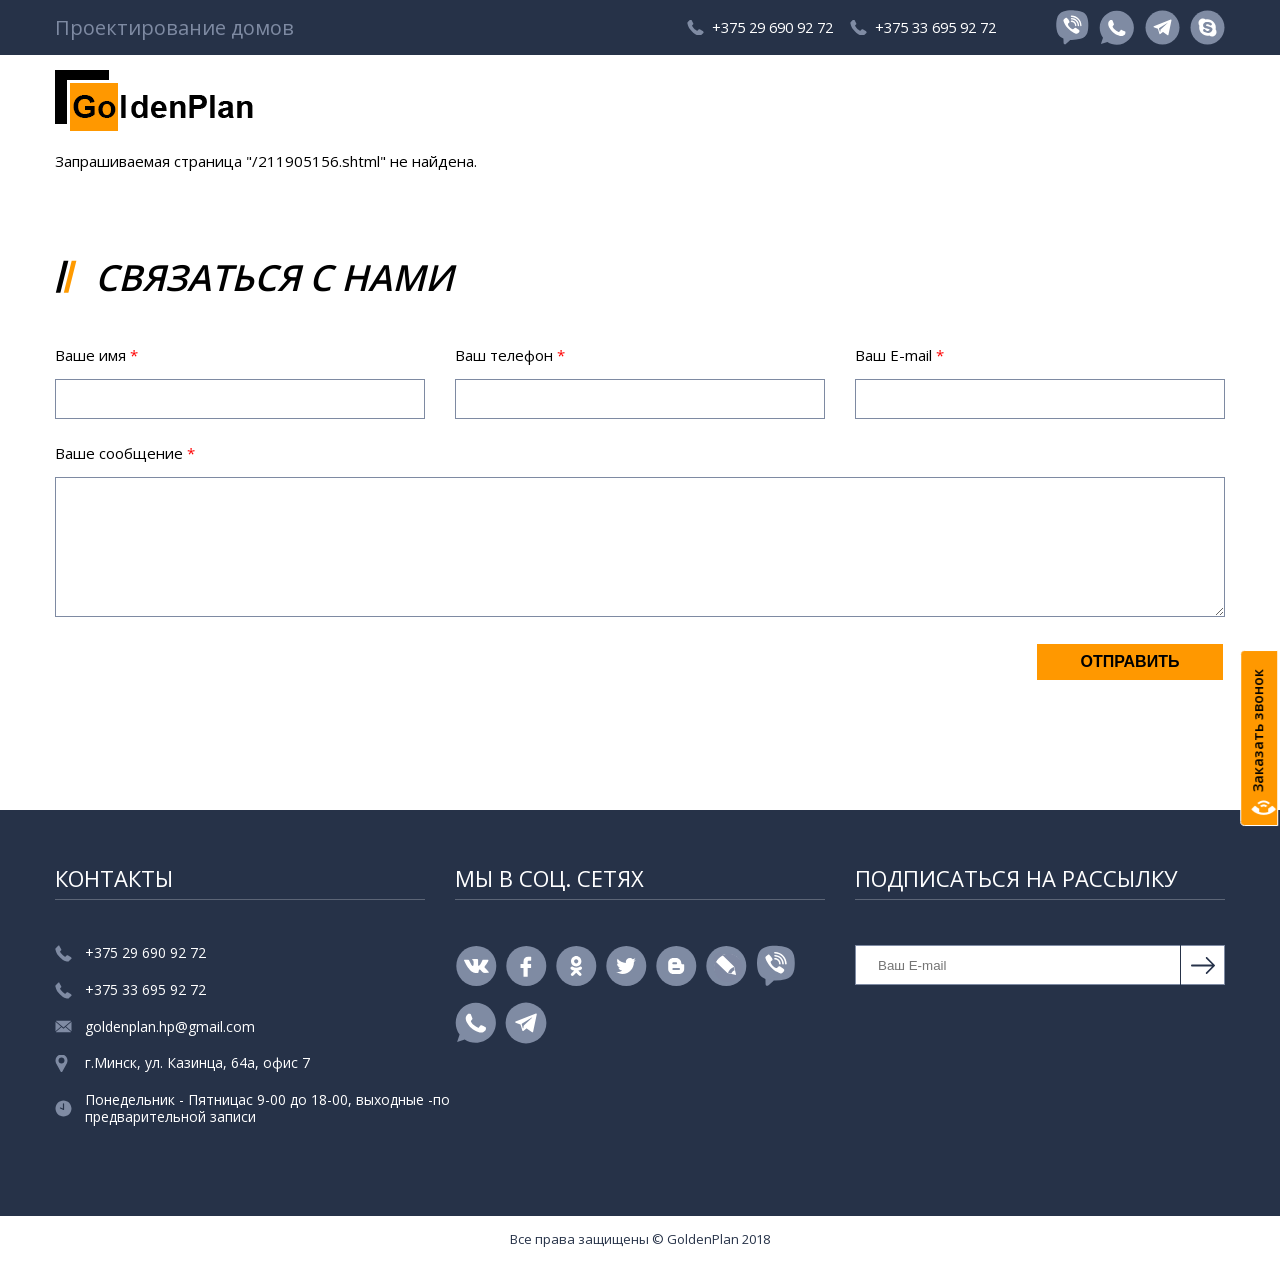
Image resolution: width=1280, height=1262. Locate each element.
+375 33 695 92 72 (929, 28)
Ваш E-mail (899, 355)
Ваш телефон (510, 355)
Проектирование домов (174, 28)
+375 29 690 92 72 (735, 28)
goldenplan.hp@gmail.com (170, 1027)
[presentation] (207, 681)
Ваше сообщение (125, 453)
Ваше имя (96, 355)
